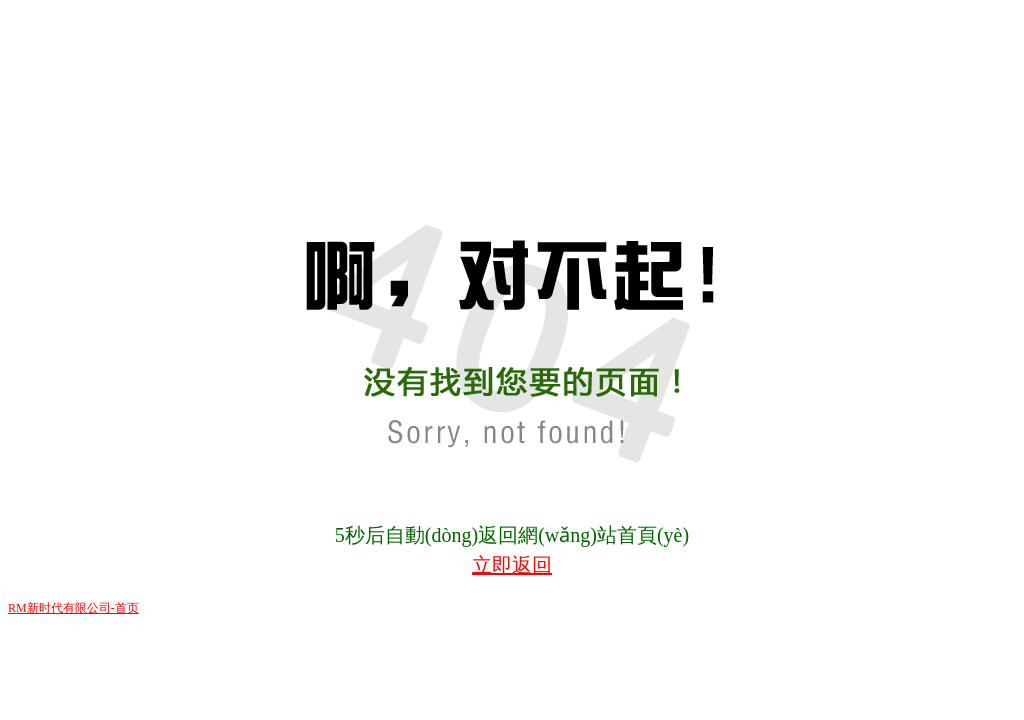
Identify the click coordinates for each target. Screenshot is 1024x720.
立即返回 (512, 565)
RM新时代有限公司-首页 (73, 608)
